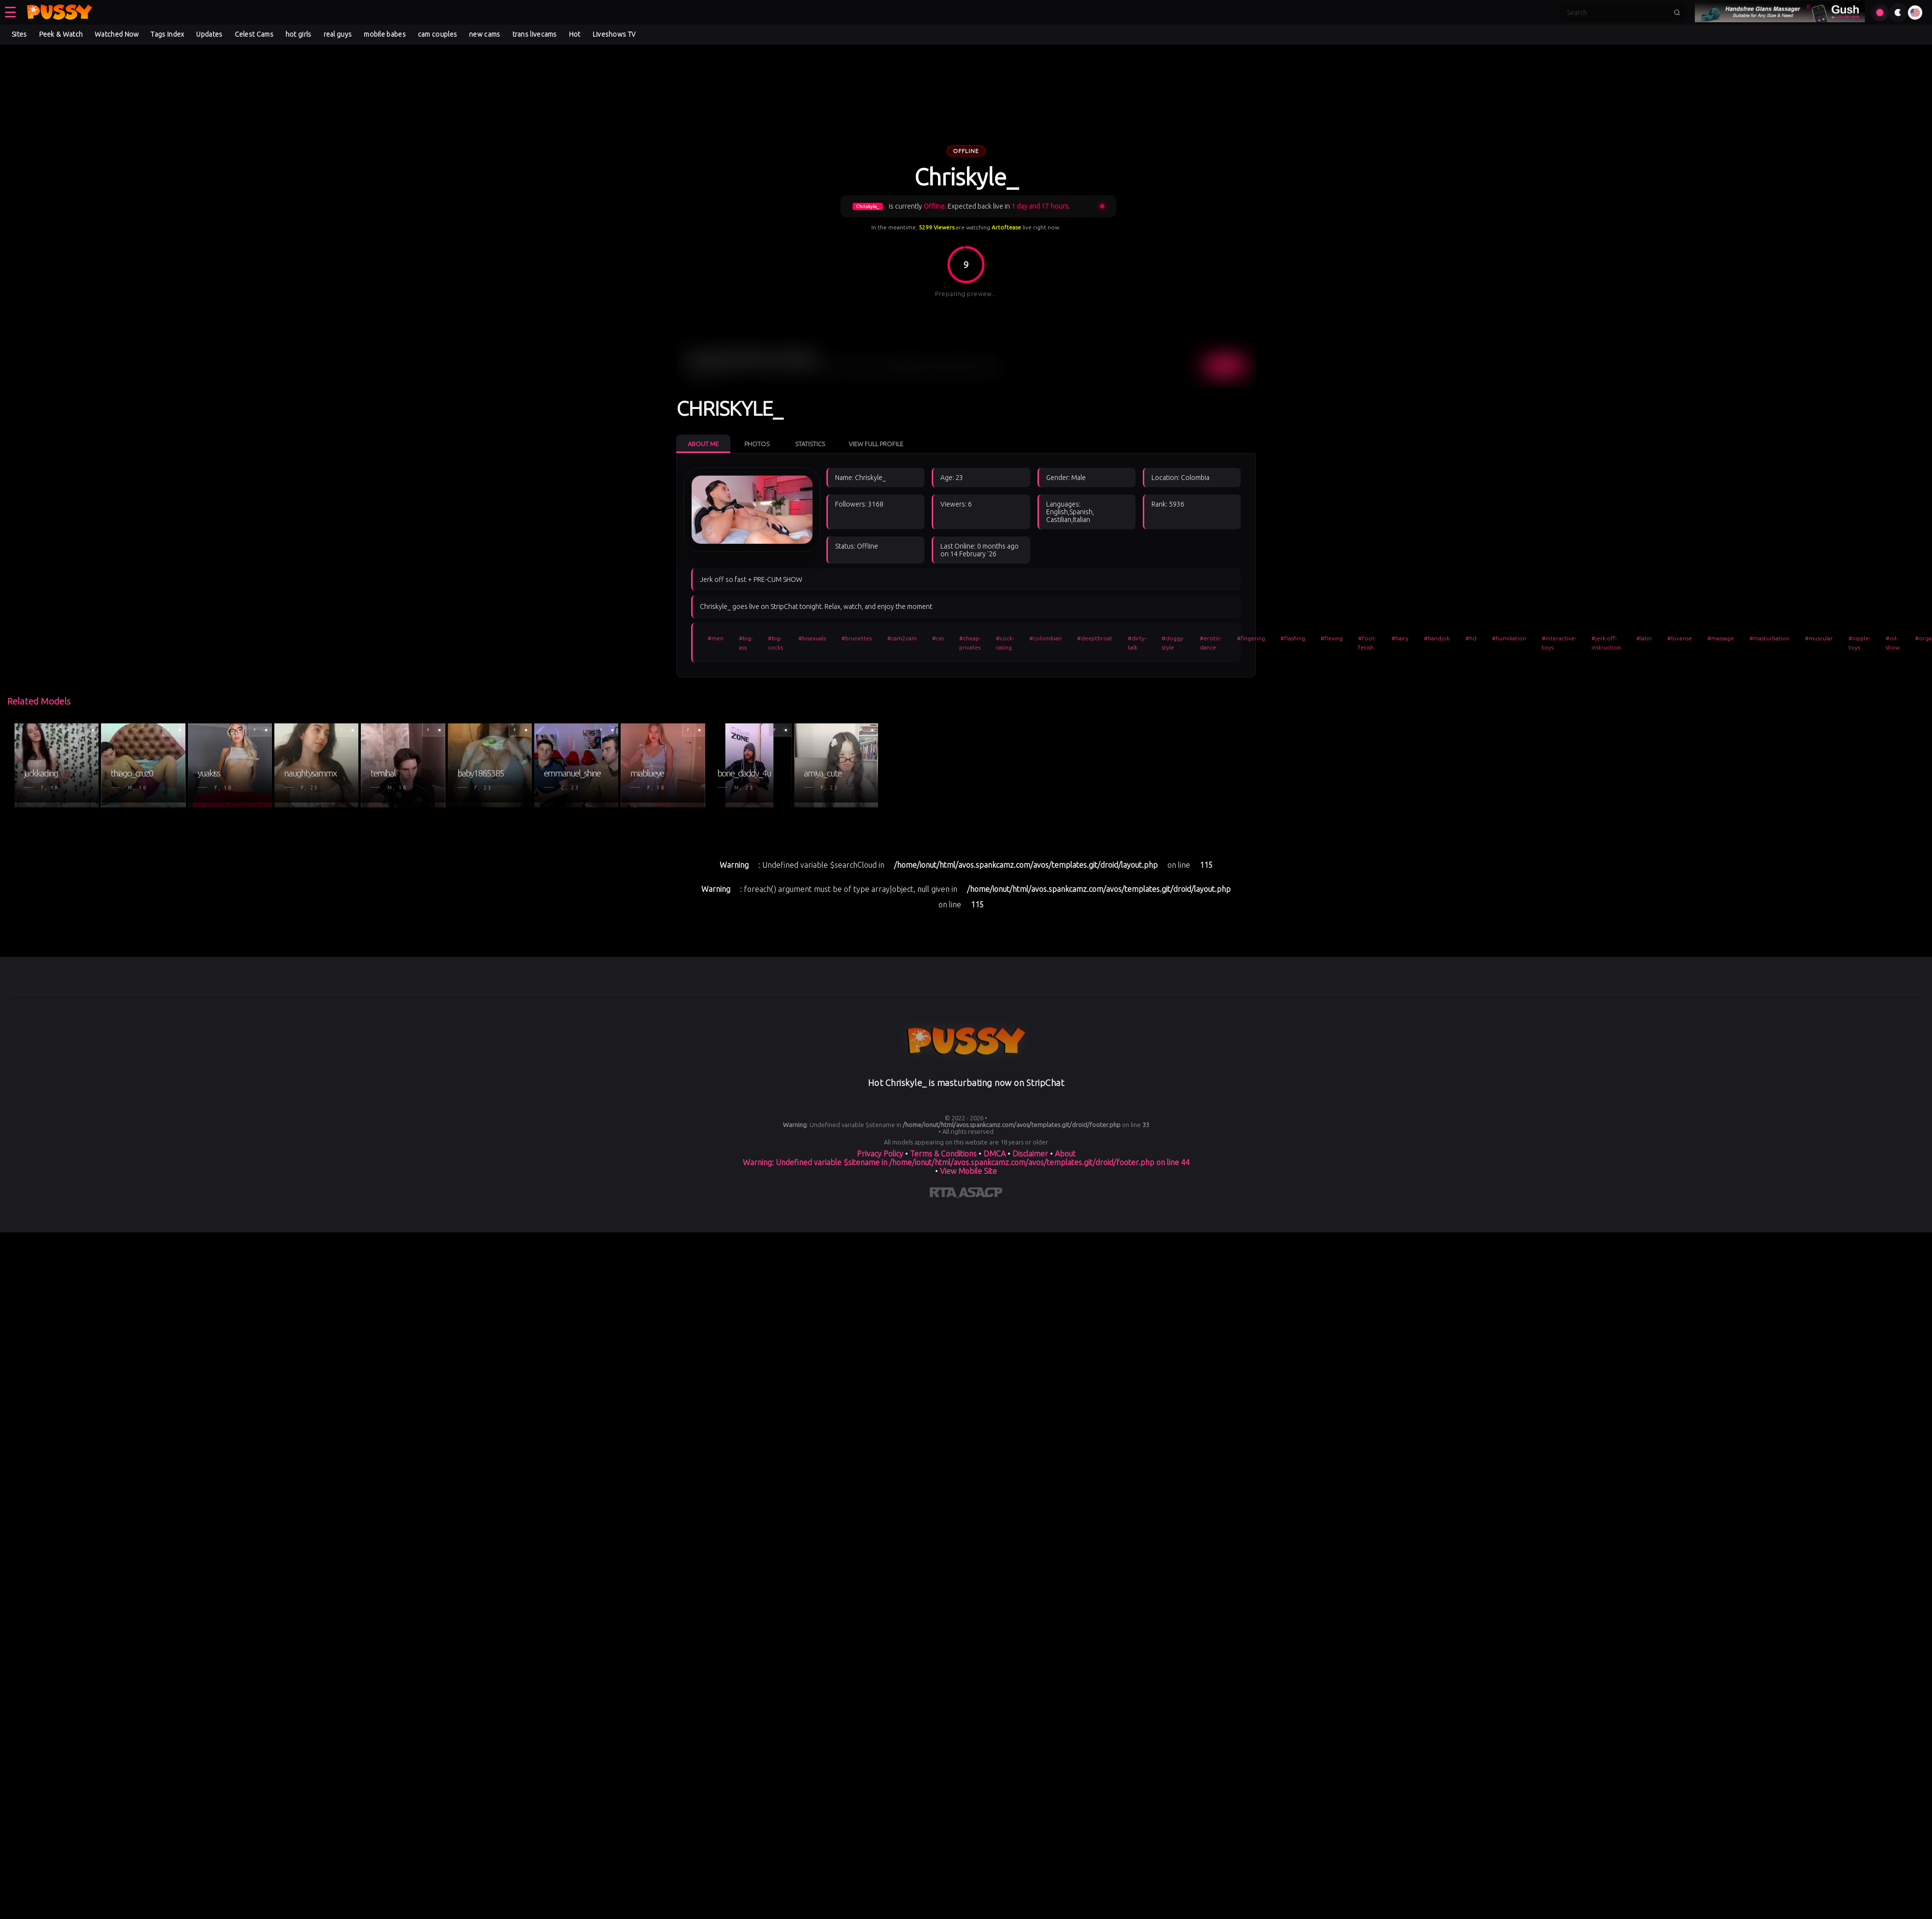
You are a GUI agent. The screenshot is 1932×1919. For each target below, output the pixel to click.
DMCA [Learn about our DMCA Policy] (994, 1153)
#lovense (1679, 638)
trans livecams (534, 34)
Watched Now (117, 34)
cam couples (437, 34)
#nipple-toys (1859, 642)
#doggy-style (1173, 642)
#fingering (1251, 638)
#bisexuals (812, 638)
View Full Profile (876, 443)
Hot (575, 34)
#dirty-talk (1137, 642)
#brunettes (856, 638)
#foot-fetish (1367, 642)
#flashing (1292, 638)
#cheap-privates (969, 642)
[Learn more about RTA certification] (944, 1194)
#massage (1720, 638)
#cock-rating (1005, 642)
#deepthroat (1094, 638)
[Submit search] (1677, 12)
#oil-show (1893, 642)
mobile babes (385, 34)
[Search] (1617, 12)
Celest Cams (254, 34)
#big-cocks (775, 642)
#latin (1644, 638)
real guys (338, 34)
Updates (209, 34)
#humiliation (1509, 638)
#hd (1471, 638)
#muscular (1819, 638)
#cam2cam (902, 638)
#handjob (1437, 638)
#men (716, 638)
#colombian (1045, 638)
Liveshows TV (614, 34)
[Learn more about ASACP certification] (980, 1194)
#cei (938, 638)
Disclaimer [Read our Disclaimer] (1030, 1153)
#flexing (1332, 638)
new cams (484, 34)
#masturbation (1769, 638)
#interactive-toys (1559, 642)
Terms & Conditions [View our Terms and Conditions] (943, 1153)
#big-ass (746, 642)
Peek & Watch (61, 34)
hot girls (298, 34)
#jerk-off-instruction (1606, 642)
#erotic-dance (1211, 642)
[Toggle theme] (1898, 12)
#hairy (1400, 638)
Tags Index (167, 34)
